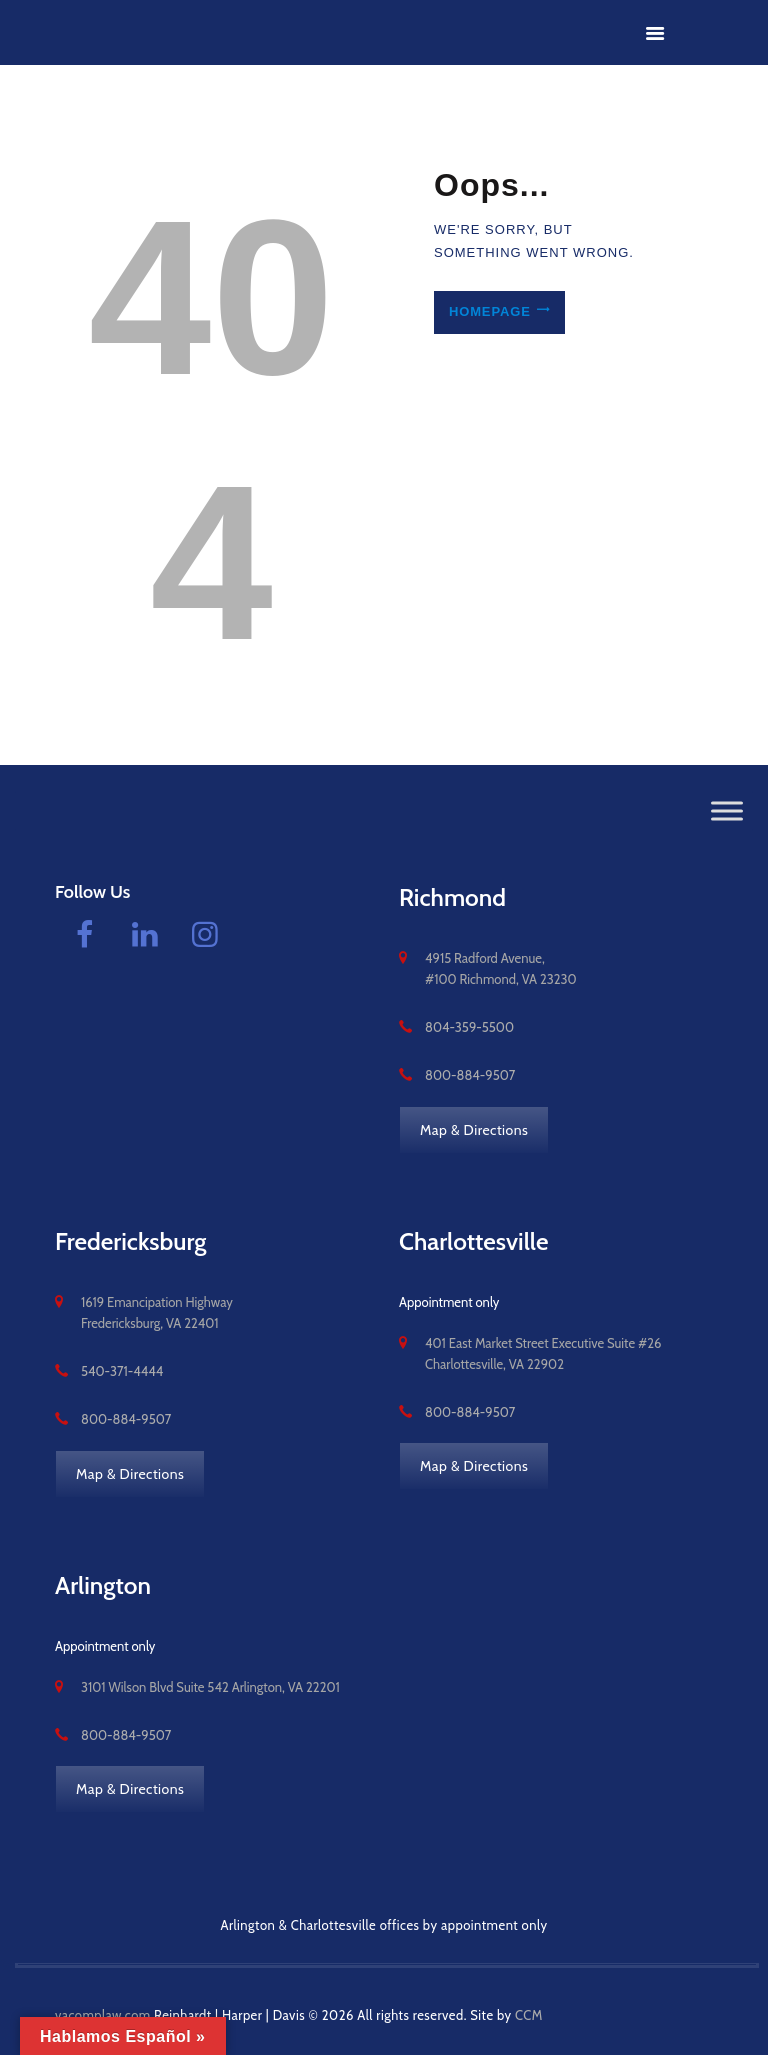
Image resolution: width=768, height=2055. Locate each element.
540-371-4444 (122, 1371)
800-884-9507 (470, 1075)
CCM (529, 2015)
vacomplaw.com (103, 2015)
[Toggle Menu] (727, 811)
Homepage (488, 312)
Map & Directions (474, 1130)
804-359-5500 (469, 1027)
